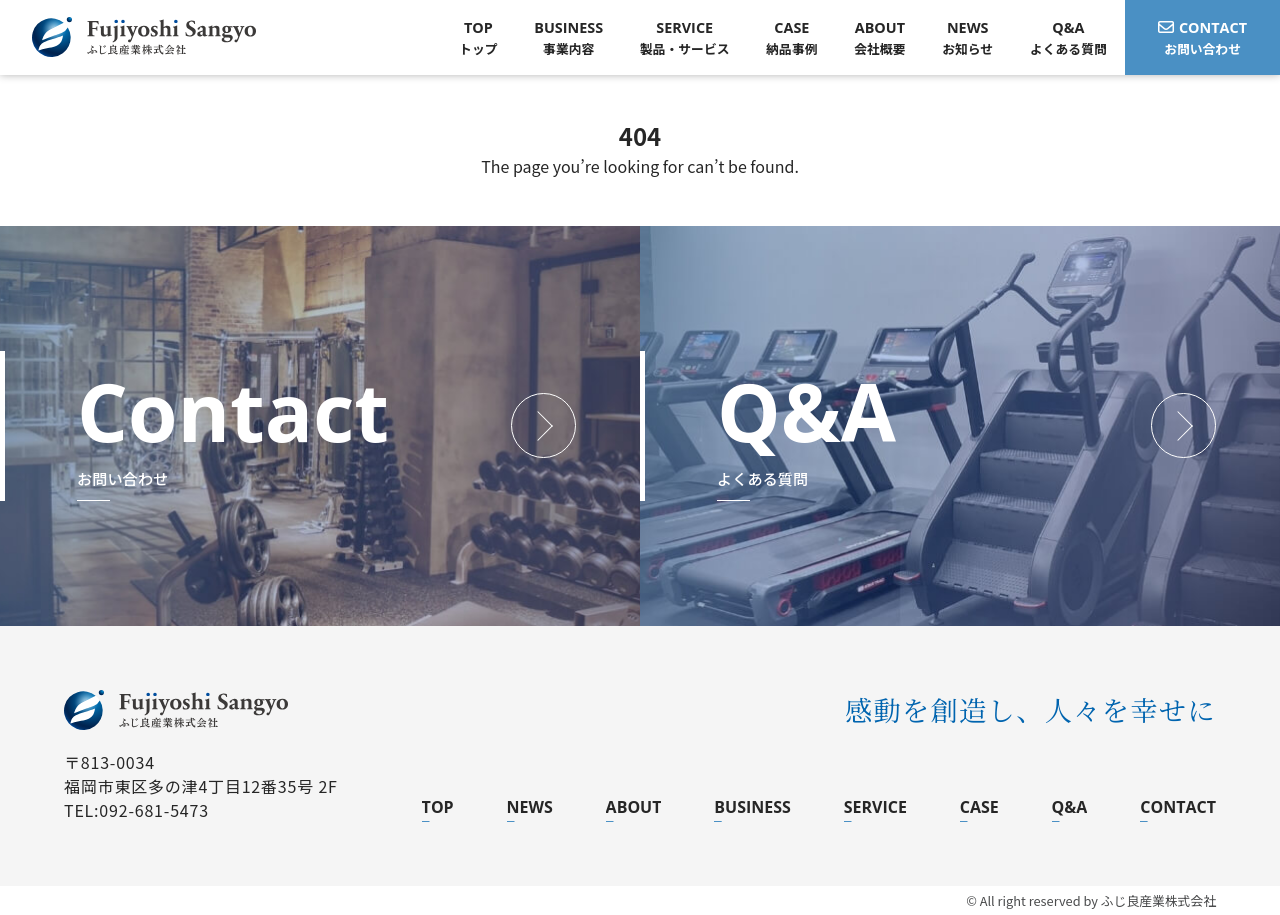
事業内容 (568, 37)
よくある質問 (1068, 37)
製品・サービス (685, 37)
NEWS (530, 807)
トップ (478, 37)
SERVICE (875, 807)
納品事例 (791, 37)
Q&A (1070, 807)
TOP (438, 807)
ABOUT (634, 807)
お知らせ (967, 37)
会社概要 (879, 37)
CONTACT (1178, 807)
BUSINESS (752, 807)
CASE (979, 807)
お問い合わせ (1202, 37)
